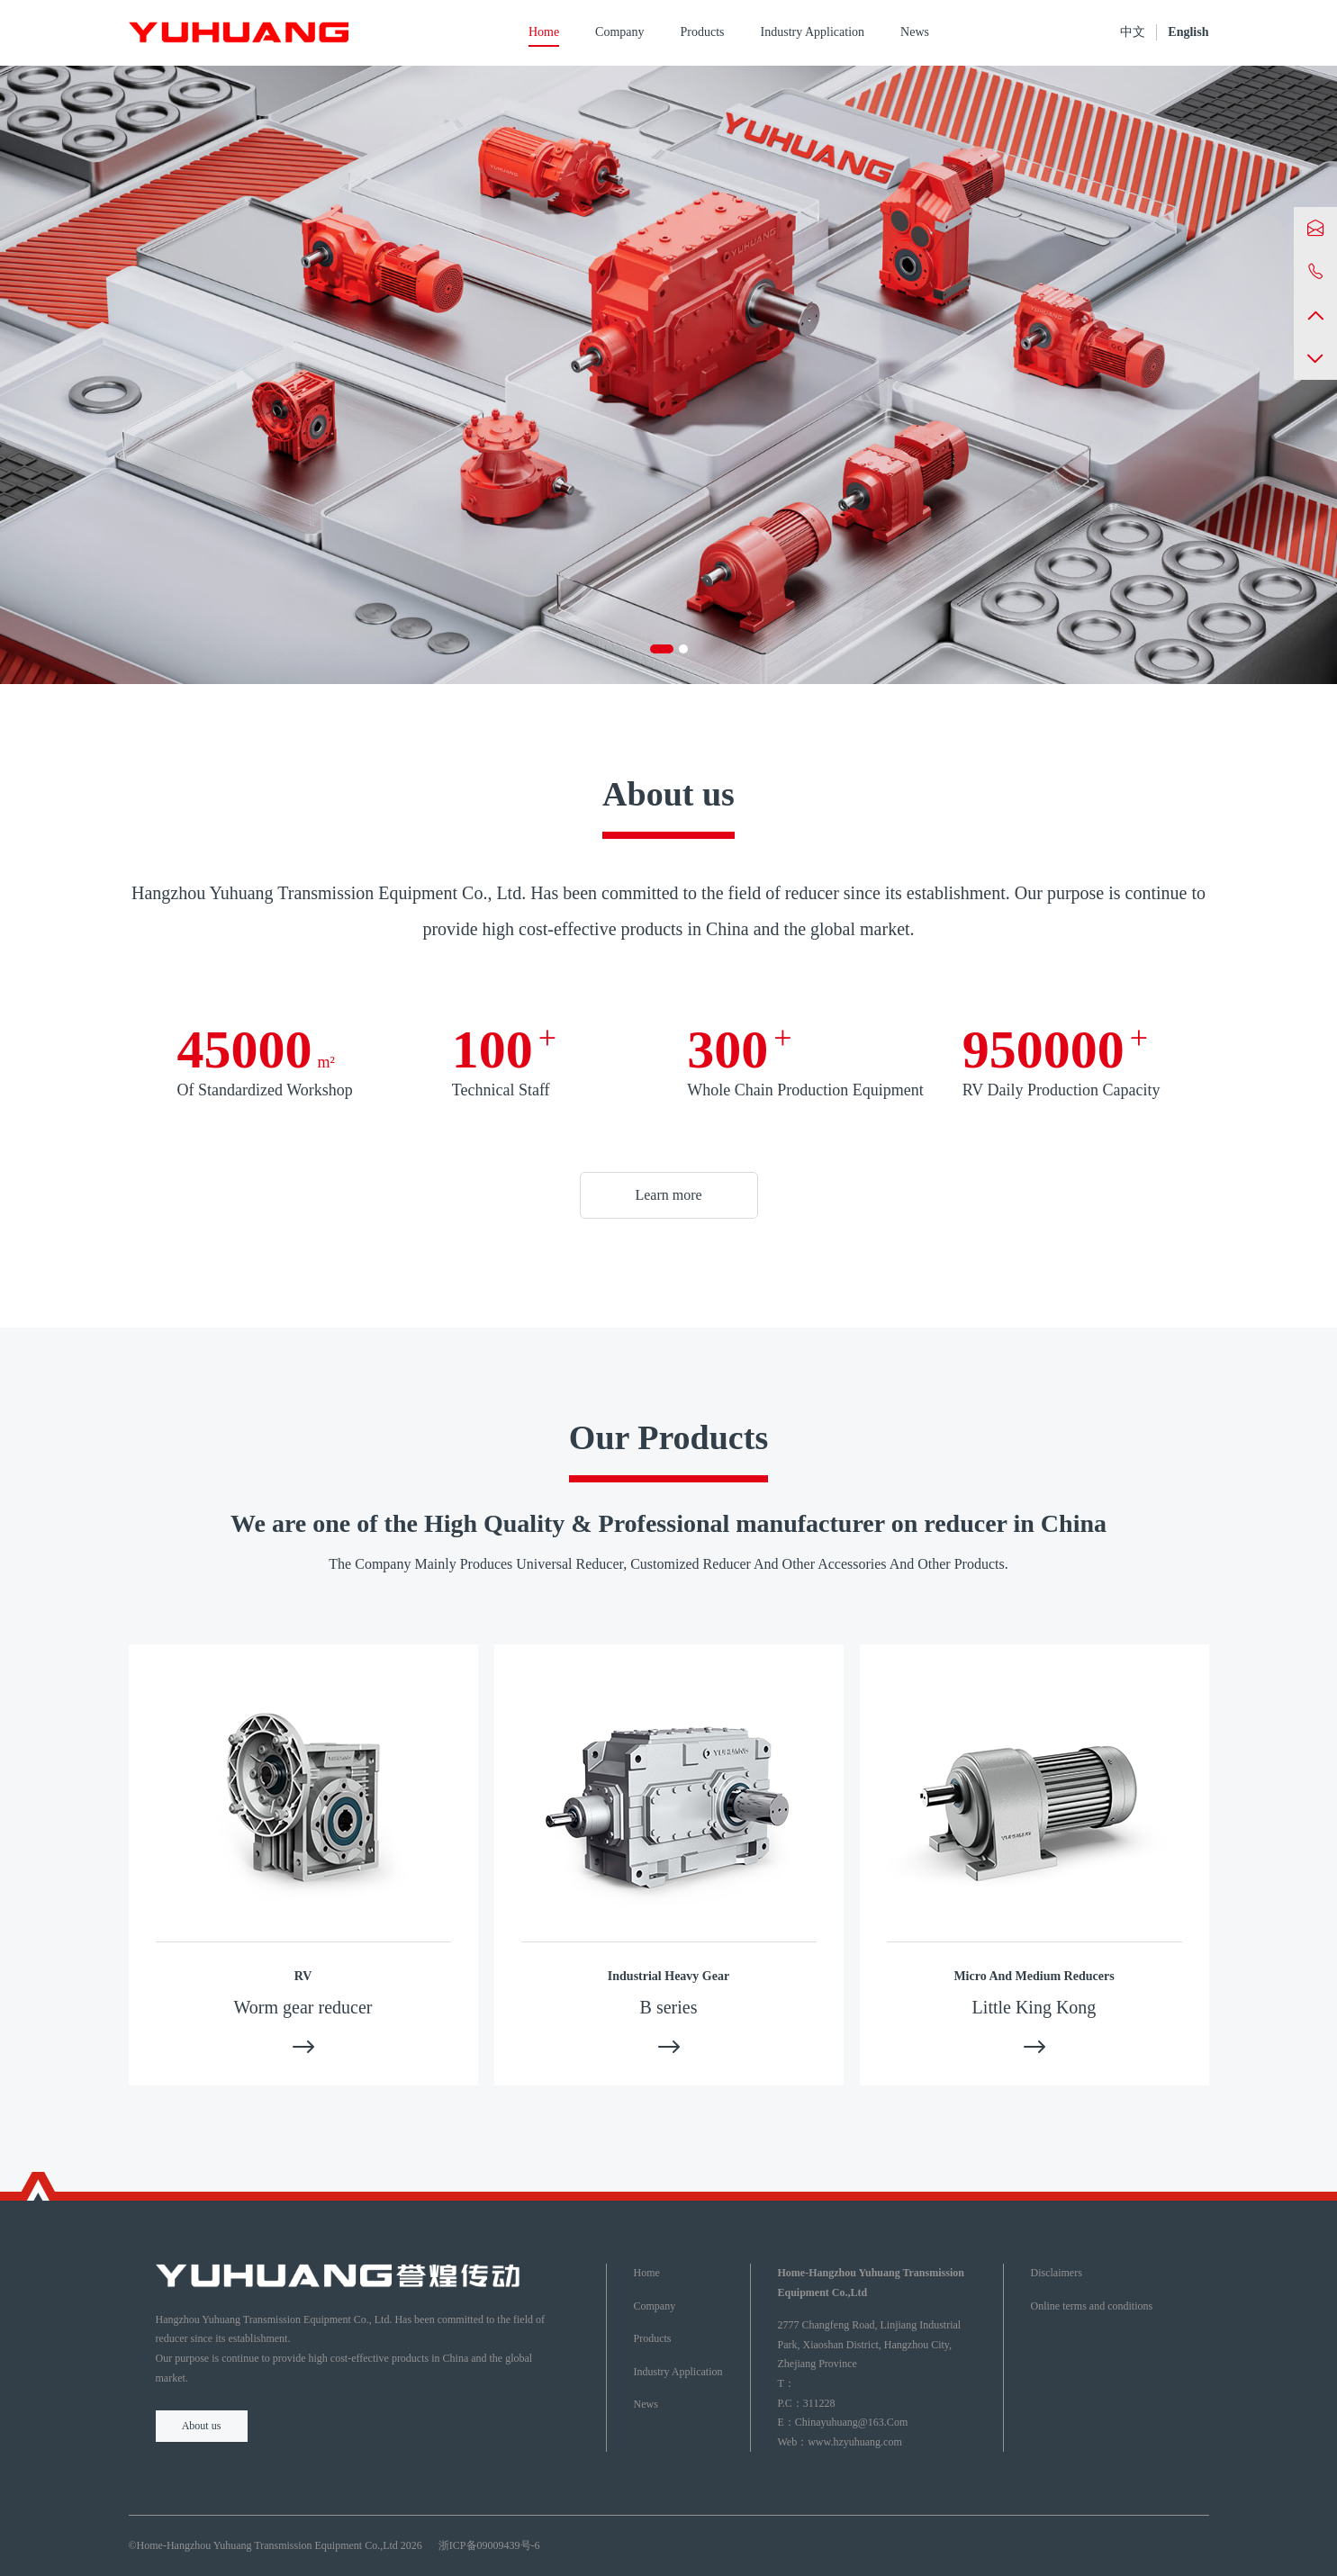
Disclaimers (1056, 2272)
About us (201, 2425)
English (1188, 32)
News (914, 32)
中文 (1132, 32)
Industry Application (813, 32)
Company (619, 32)
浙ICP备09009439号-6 (489, 2545)
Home (543, 32)
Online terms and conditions (1092, 2306)
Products (703, 32)
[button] (661, 648)
